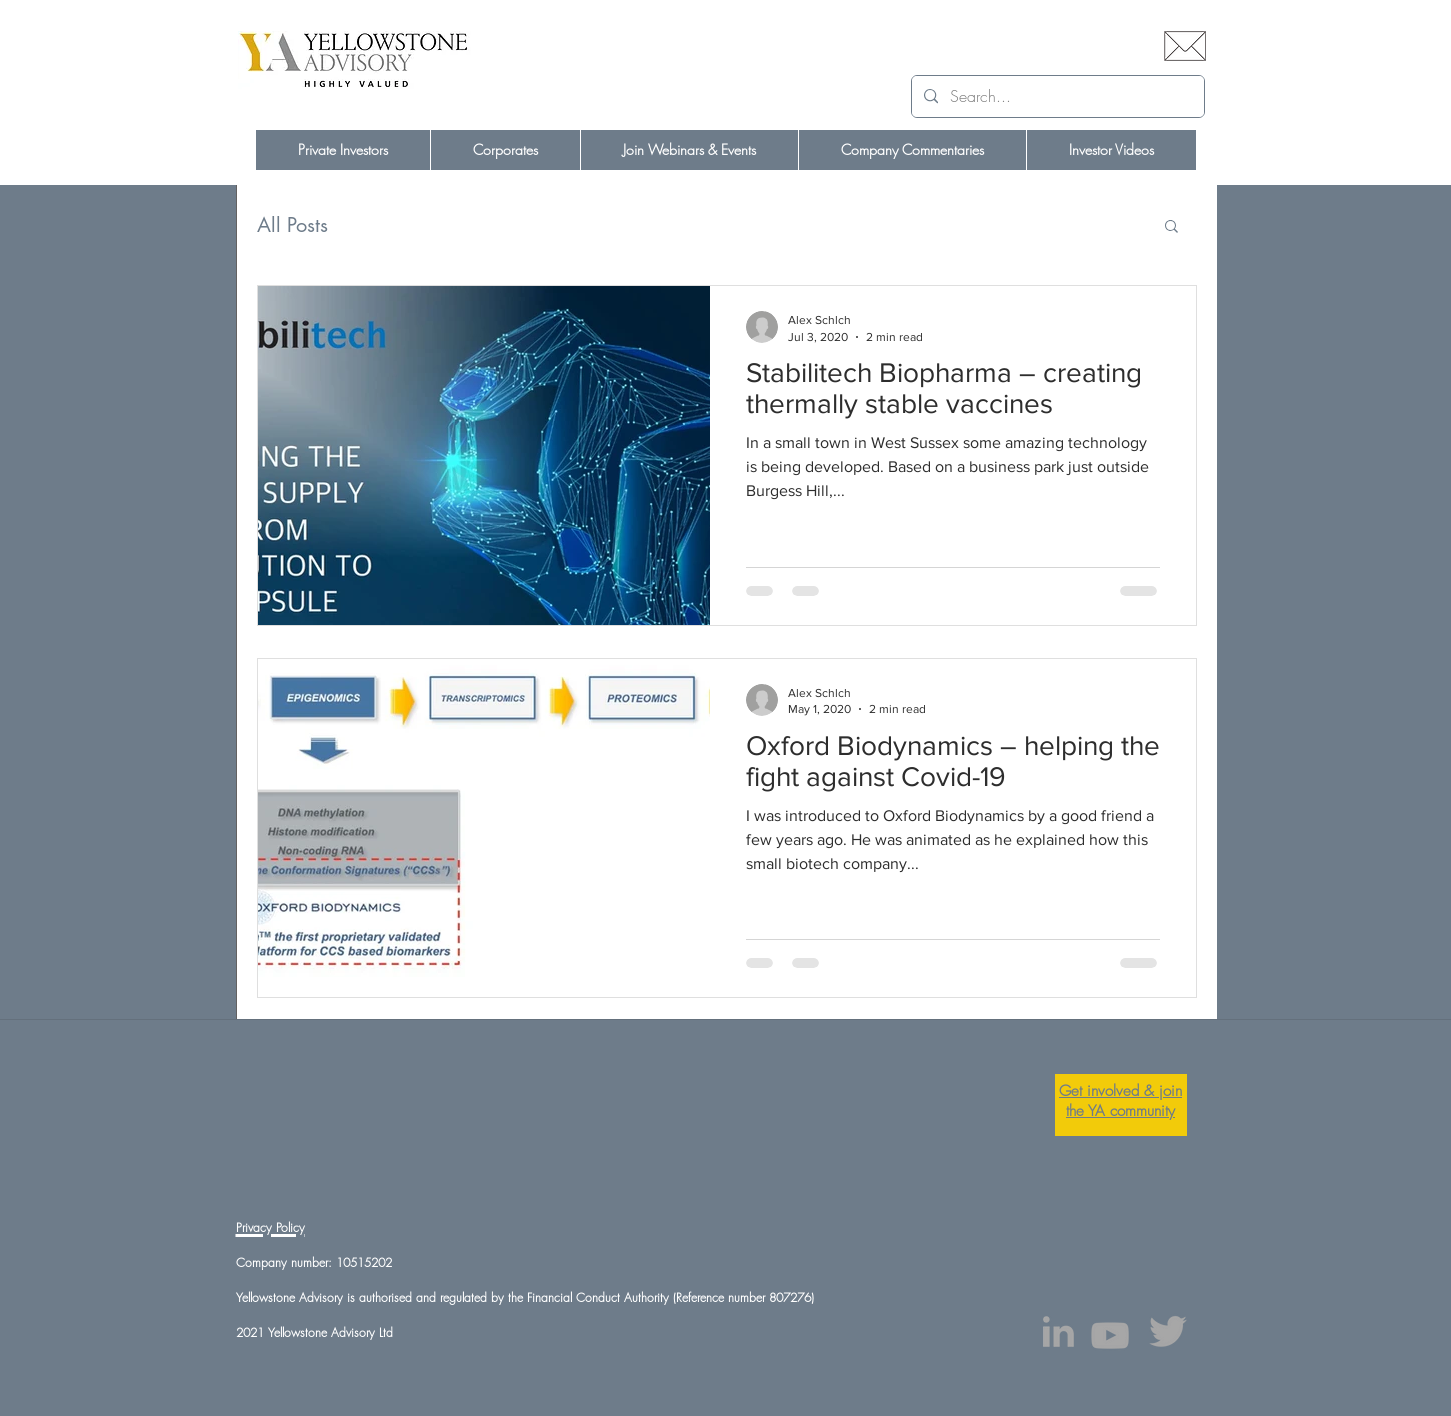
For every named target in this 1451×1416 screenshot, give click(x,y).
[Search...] (1056, 96)
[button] (1171, 227)
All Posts (292, 225)
